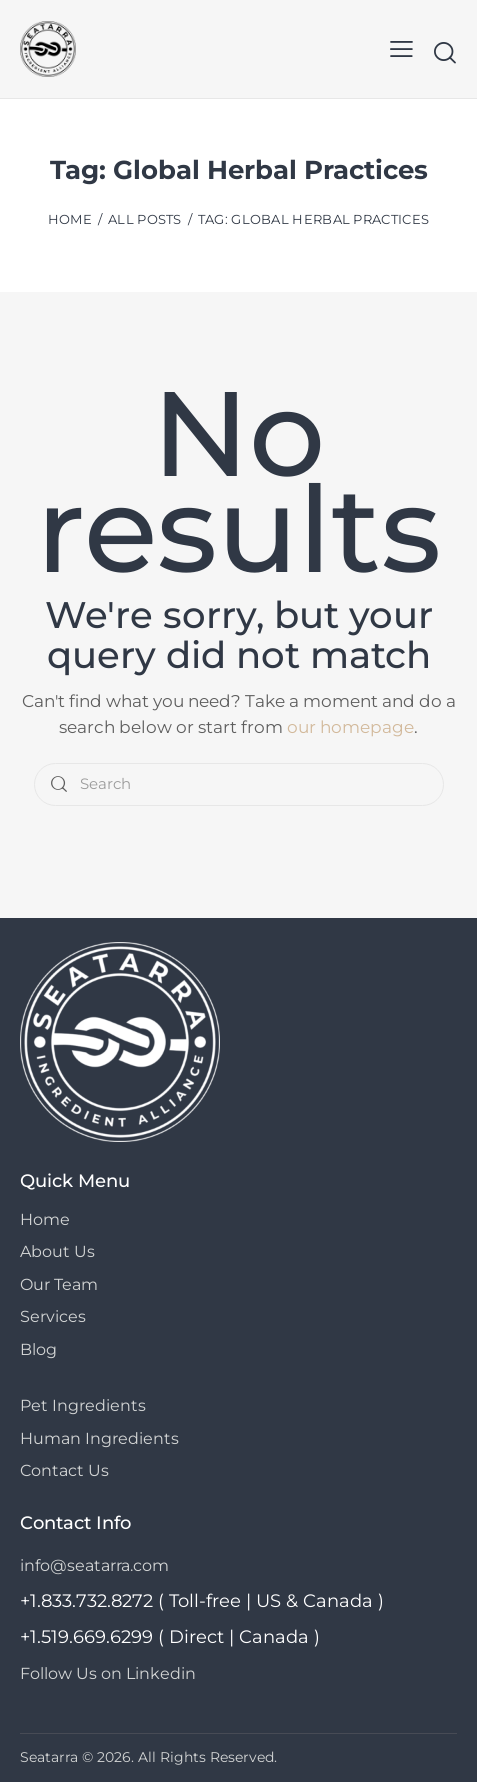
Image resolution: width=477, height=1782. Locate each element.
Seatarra (49, 1757)
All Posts (145, 219)
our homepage (350, 727)
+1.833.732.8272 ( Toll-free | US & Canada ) (202, 1601)
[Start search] (444, 52)
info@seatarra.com (94, 1565)
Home (70, 219)
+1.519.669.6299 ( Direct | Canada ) (170, 1637)
